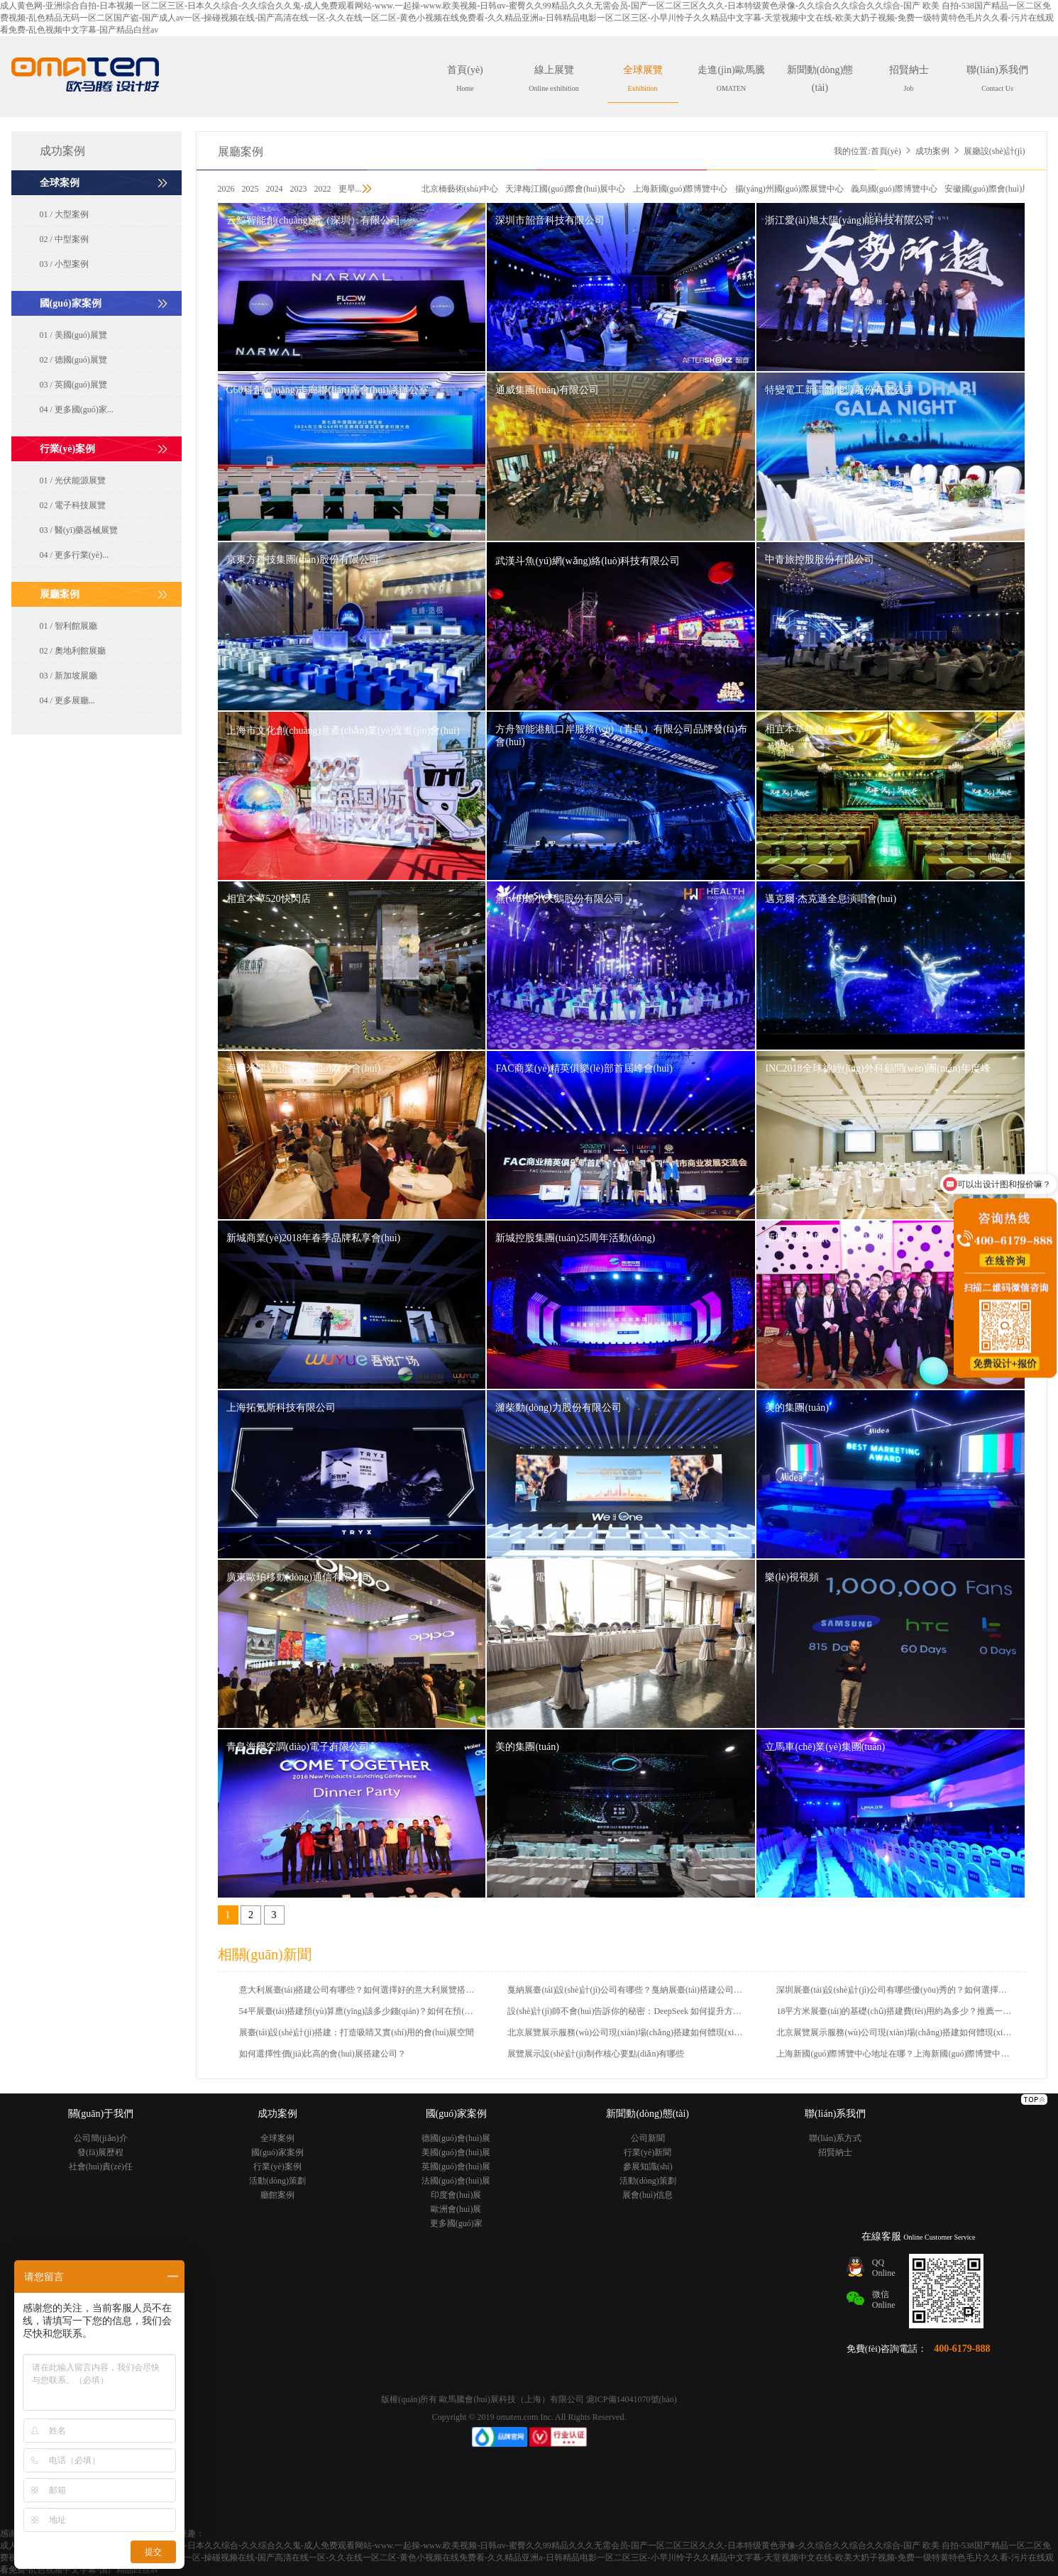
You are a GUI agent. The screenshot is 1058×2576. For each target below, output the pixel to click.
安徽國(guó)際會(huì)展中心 (995, 189)
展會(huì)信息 (647, 2195)
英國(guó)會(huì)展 (455, 2167)
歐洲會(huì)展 (456, 2209)
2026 (226, 189)
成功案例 (932, 151)
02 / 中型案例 (64, 239)
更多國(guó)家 (456, 2223)
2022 (322, 189)
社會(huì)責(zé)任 (101, 2167)
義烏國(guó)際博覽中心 (894, 189)
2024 (274, 189)
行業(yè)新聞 (647, 2152)
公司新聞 (648, 2138)
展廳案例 (240, 151)
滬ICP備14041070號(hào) (631, 2399)
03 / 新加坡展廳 (68, 676)
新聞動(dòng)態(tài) (820, 84)
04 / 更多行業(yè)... (74, 555)
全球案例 (277, 2138)
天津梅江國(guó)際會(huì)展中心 (565, 189)
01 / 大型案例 (64, 214)
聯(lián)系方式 (835, 2138)
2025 (250, 189)
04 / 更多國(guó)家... (77, 409)
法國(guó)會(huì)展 (455, 2181)
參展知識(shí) (648, 2167)
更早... (350, 189)
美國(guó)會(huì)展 (455, 2152)
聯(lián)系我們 (996, 78)
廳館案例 (277, 2195)
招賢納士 (909, 78)
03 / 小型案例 (64, 264)
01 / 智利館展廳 (68, 626)
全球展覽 (643, 78)
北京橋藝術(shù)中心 (460, 189)
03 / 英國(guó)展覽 (73, 385)
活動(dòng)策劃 (277, 2181)
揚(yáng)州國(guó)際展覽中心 (789, 189)
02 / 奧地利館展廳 (73, 651)
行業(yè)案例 (277, 2167)
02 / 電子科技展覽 (73, 505)
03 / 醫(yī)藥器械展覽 (79, 530)
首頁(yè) (465, 78)
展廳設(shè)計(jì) (994, 151)
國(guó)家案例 (277, 2152)
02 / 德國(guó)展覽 (73, 360)
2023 (298, 189)
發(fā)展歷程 (100, 2152)
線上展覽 (553, 78)
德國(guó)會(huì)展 (455, 2138)
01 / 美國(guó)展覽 (73, 335)
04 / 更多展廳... (67, 700)
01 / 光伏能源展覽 (73, 480)
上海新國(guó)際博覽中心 (680, 189)
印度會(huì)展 (456, 2195)
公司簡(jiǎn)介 (101, 2138)
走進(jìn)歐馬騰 (731, 78)
